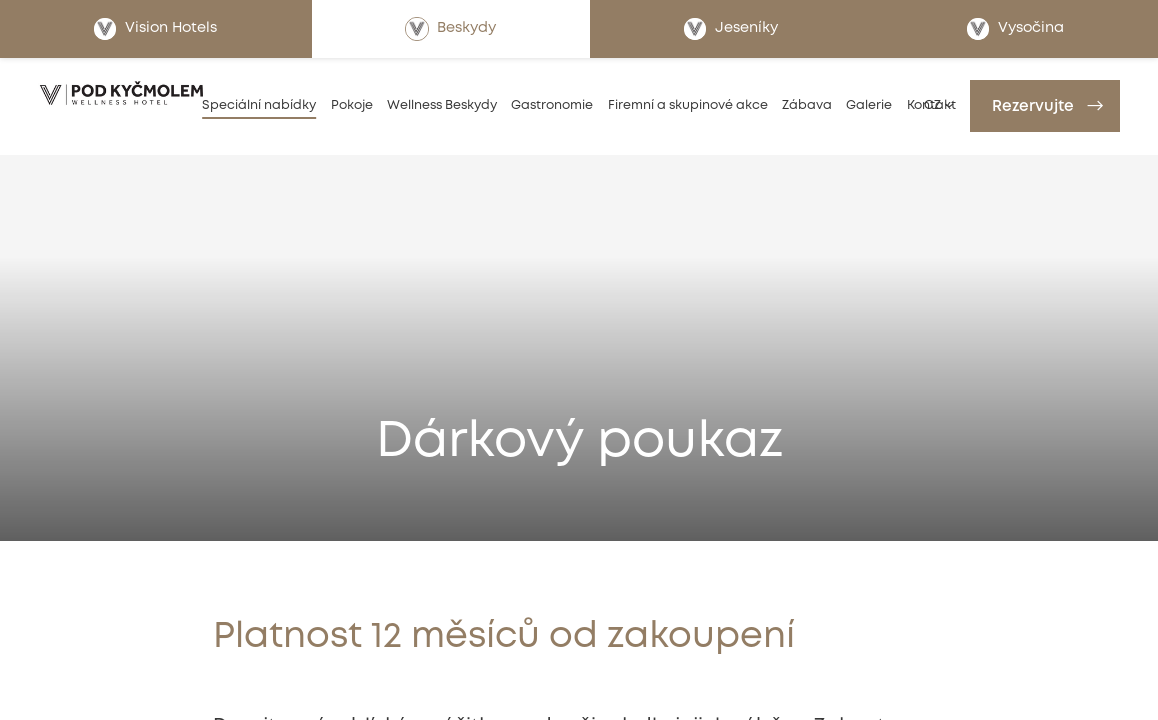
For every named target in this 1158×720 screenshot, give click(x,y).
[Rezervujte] (1045, 106)
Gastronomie (552, 105)
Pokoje (352, 105)
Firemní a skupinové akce (688, 105)
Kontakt (931, 105)
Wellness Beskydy (442, 105)
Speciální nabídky (259, 105)
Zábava (807, 105)
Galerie (869, 105)
